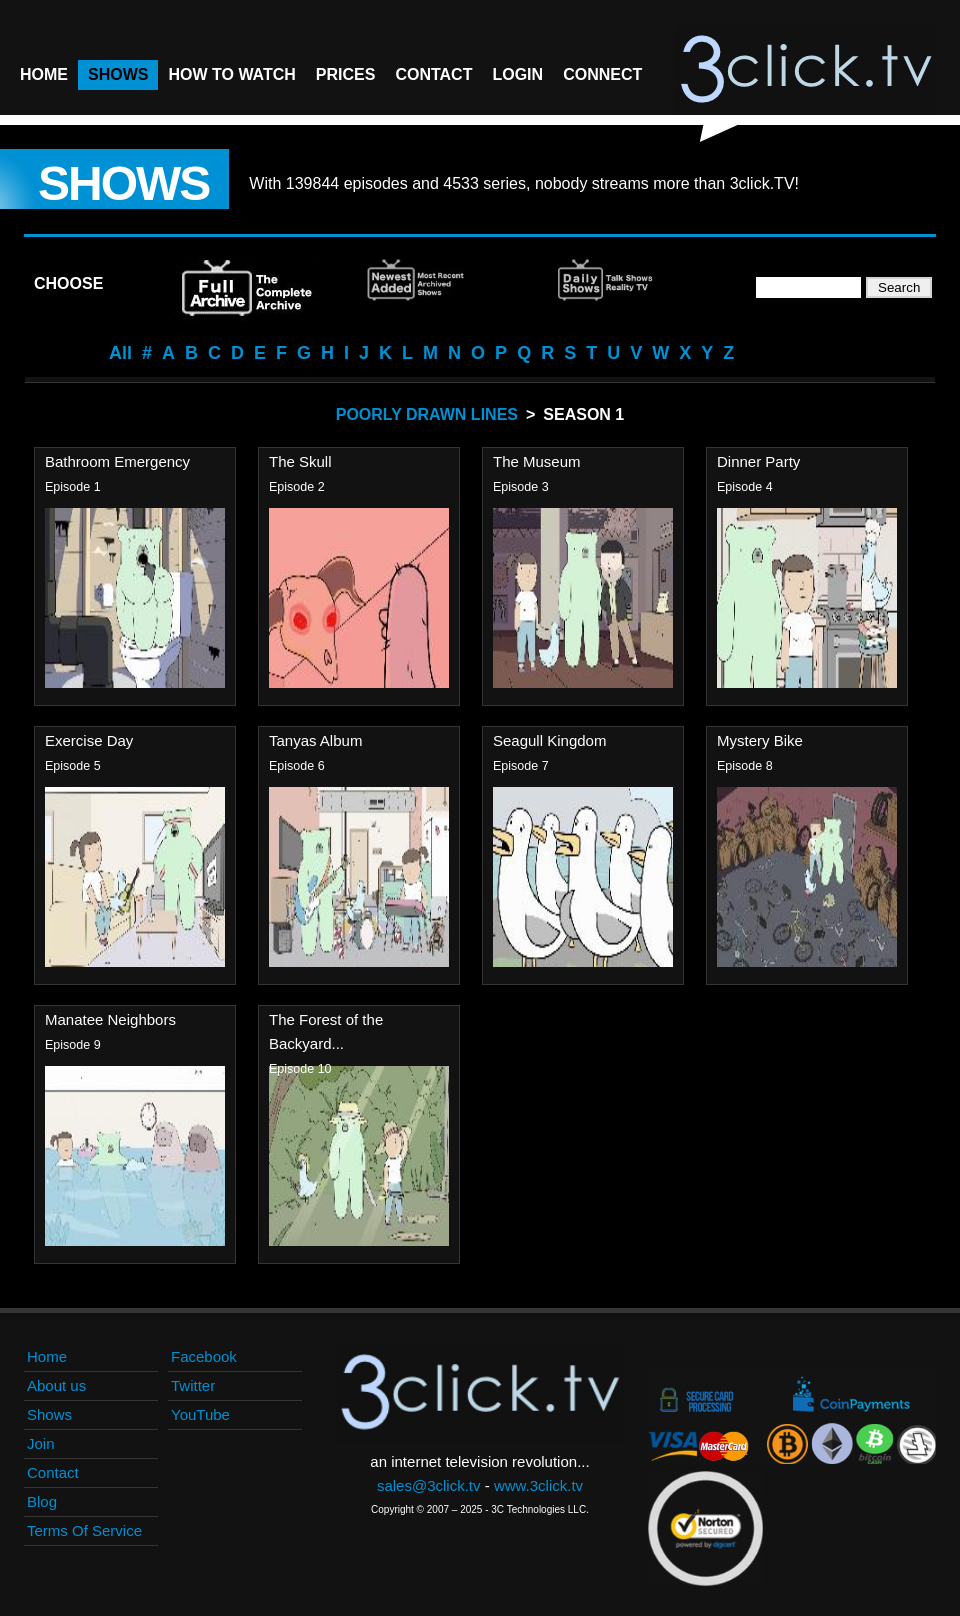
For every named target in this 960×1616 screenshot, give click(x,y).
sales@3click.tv (429, 1485)
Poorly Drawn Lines (427, 414)
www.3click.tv (538, 1485)
